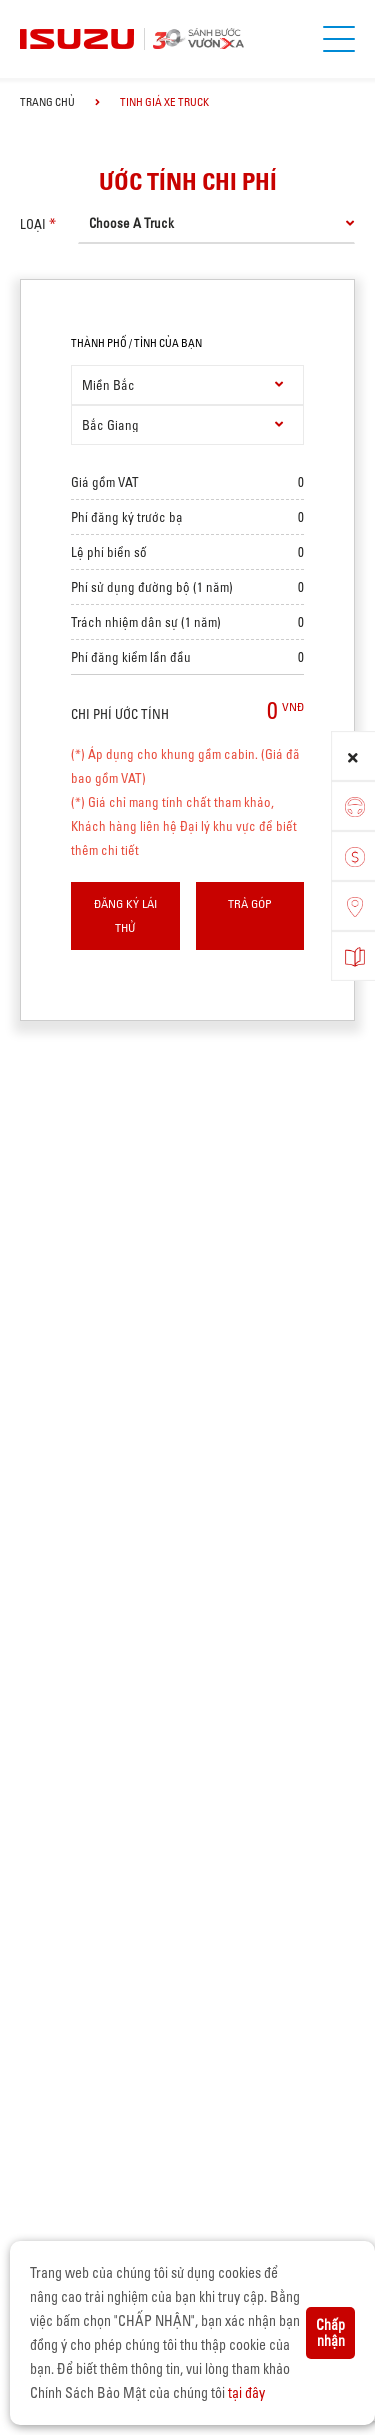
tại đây (246, 2393)
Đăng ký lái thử (125, 915)
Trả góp (250, 903)
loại (33, 224)
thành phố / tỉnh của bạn (136, 343)
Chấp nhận (330, 2333)
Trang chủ (47, 102)
